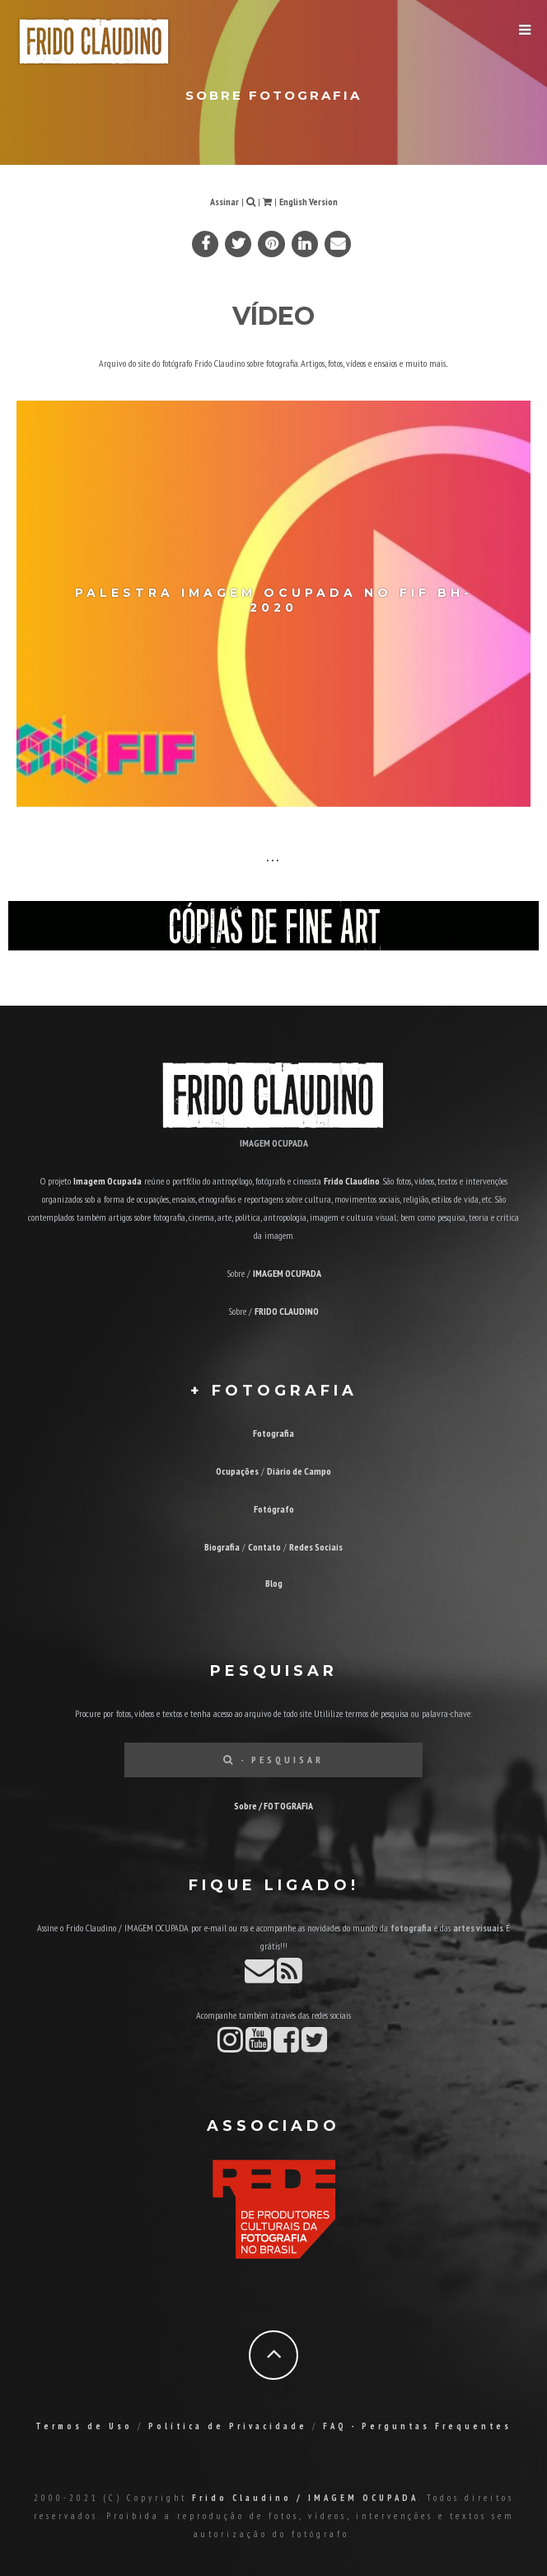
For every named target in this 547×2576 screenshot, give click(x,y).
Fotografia (273, 1433)
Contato (264, 1547)
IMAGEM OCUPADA (287, 1273)
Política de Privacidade (227, 2426)
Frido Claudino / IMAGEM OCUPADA (305, 2497)
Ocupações (237, 1471)
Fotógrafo (274, 1509)
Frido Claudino (352, 1181)
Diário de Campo (299, 1471)
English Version (308, 201)
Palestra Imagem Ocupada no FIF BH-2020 (274, 599)
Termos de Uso (84, 2426)
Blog (274, 1583)
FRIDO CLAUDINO (287, 1311)
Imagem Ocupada (107, 1181)
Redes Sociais (316, 1547)
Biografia (222, 1547)
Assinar (224, 201)
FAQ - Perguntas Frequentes (417, 2426)
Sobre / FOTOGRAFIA (273, 1805)
